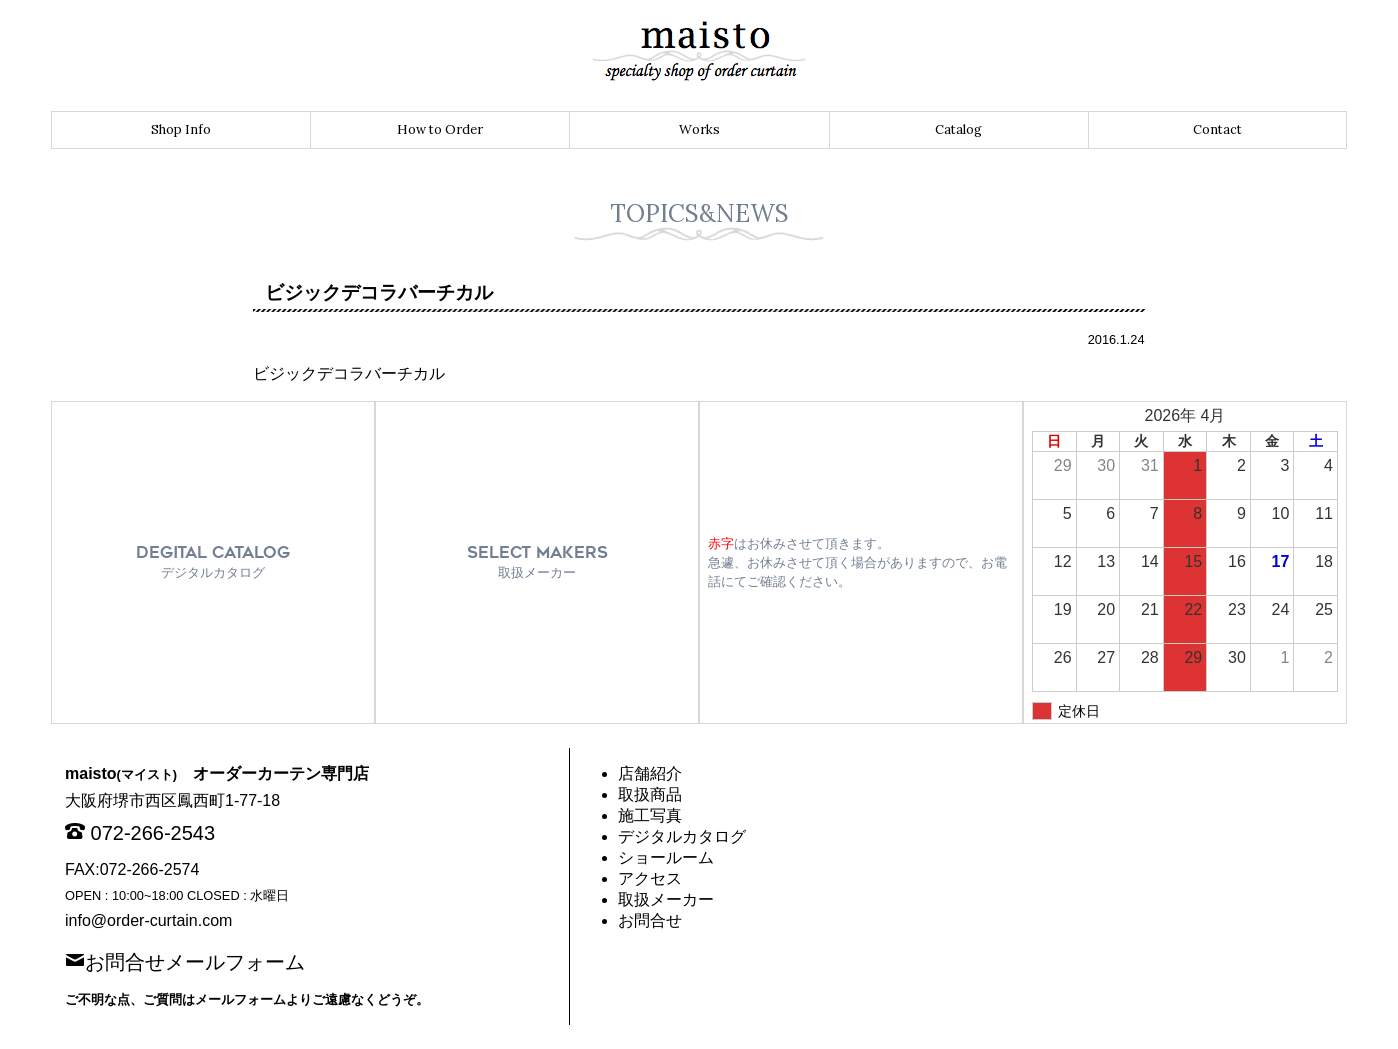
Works (699, 129)
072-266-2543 (153, 833)
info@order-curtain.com (148, 920)
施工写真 (650, 815)
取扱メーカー (666, 899)
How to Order (440, 129)
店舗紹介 (650, 773)
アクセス (650, 878)
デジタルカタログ (682, 836)
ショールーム (666, 857)
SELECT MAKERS (537, 561)
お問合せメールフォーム (195, 960)
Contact (1217, 129)
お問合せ (650, 920)
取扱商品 (650, 794)
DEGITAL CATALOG (213, 561)
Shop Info (181, 129)
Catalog (958, 129)
